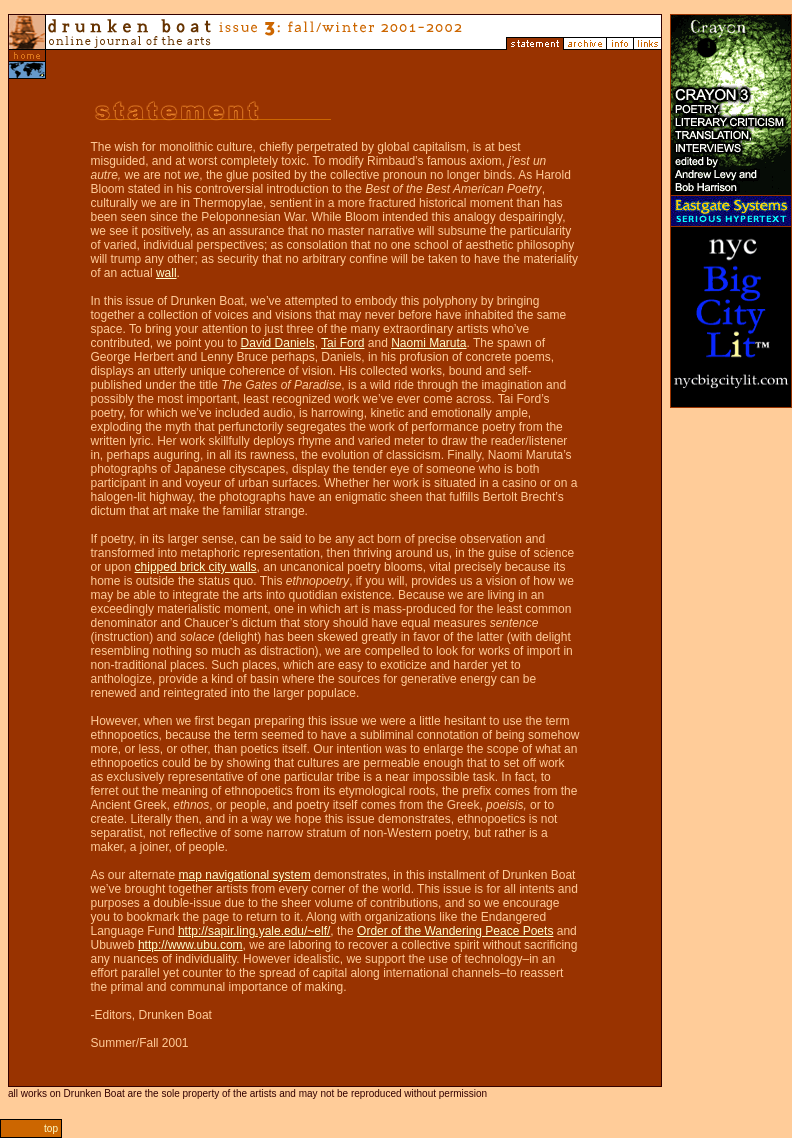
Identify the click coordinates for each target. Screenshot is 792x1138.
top (51, 1128)
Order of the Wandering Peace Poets (455, 931)
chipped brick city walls (196, 567)
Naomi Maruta (428, 343)
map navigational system (245, 875)
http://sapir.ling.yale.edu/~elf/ (254, 931)
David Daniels (278, 343)
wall (166, 273)
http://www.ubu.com (190, 945)
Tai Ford (342, 343)
